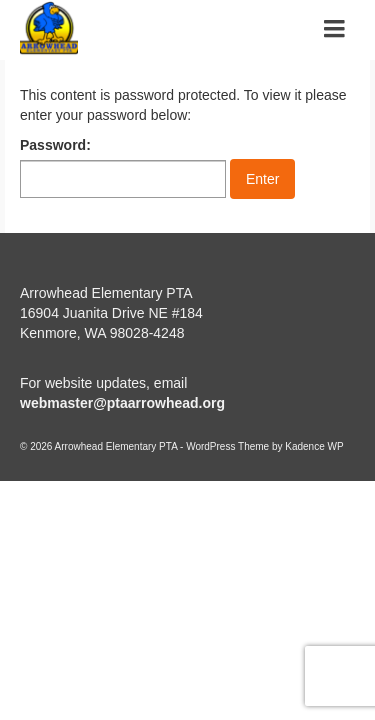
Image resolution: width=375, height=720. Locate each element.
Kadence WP (314, 446)
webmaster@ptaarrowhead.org (122, 403)
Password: (123, 167)
